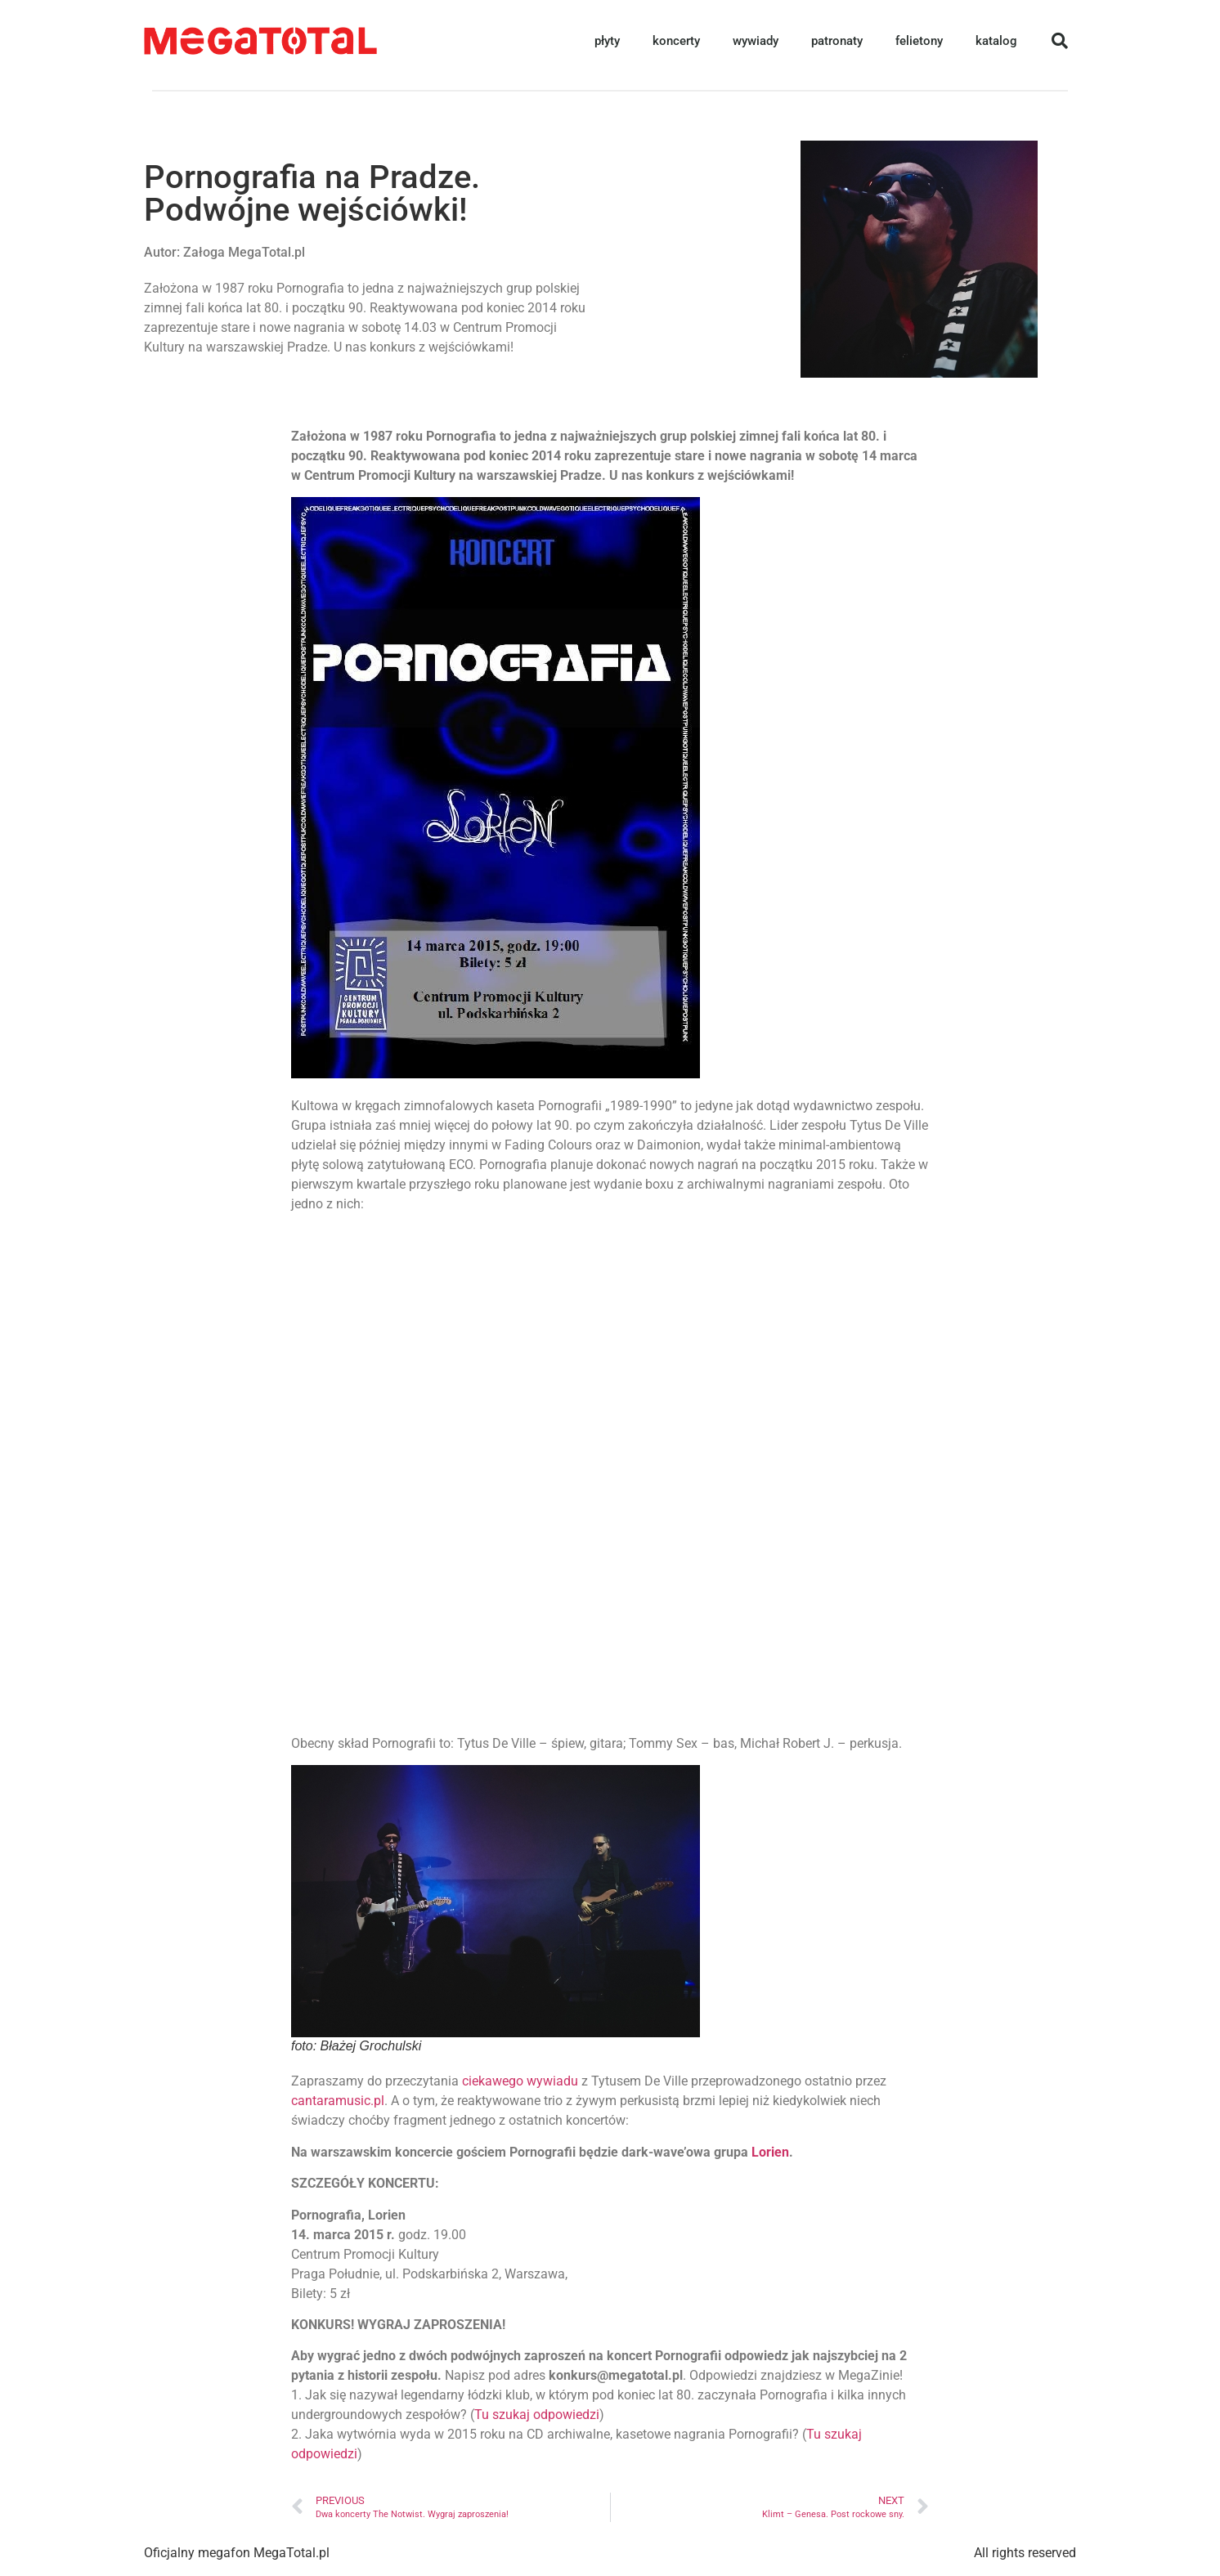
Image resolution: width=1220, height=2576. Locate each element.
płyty (607, 41)
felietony (919, 41)
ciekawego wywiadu (520, 2081)
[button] (1059, 41)
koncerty (676, 41)
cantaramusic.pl (337, 2100)
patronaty (837, 41)
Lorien (768, 2152)
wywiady (755, 41)
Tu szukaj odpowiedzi (536, 2414)
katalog (996, 41)
